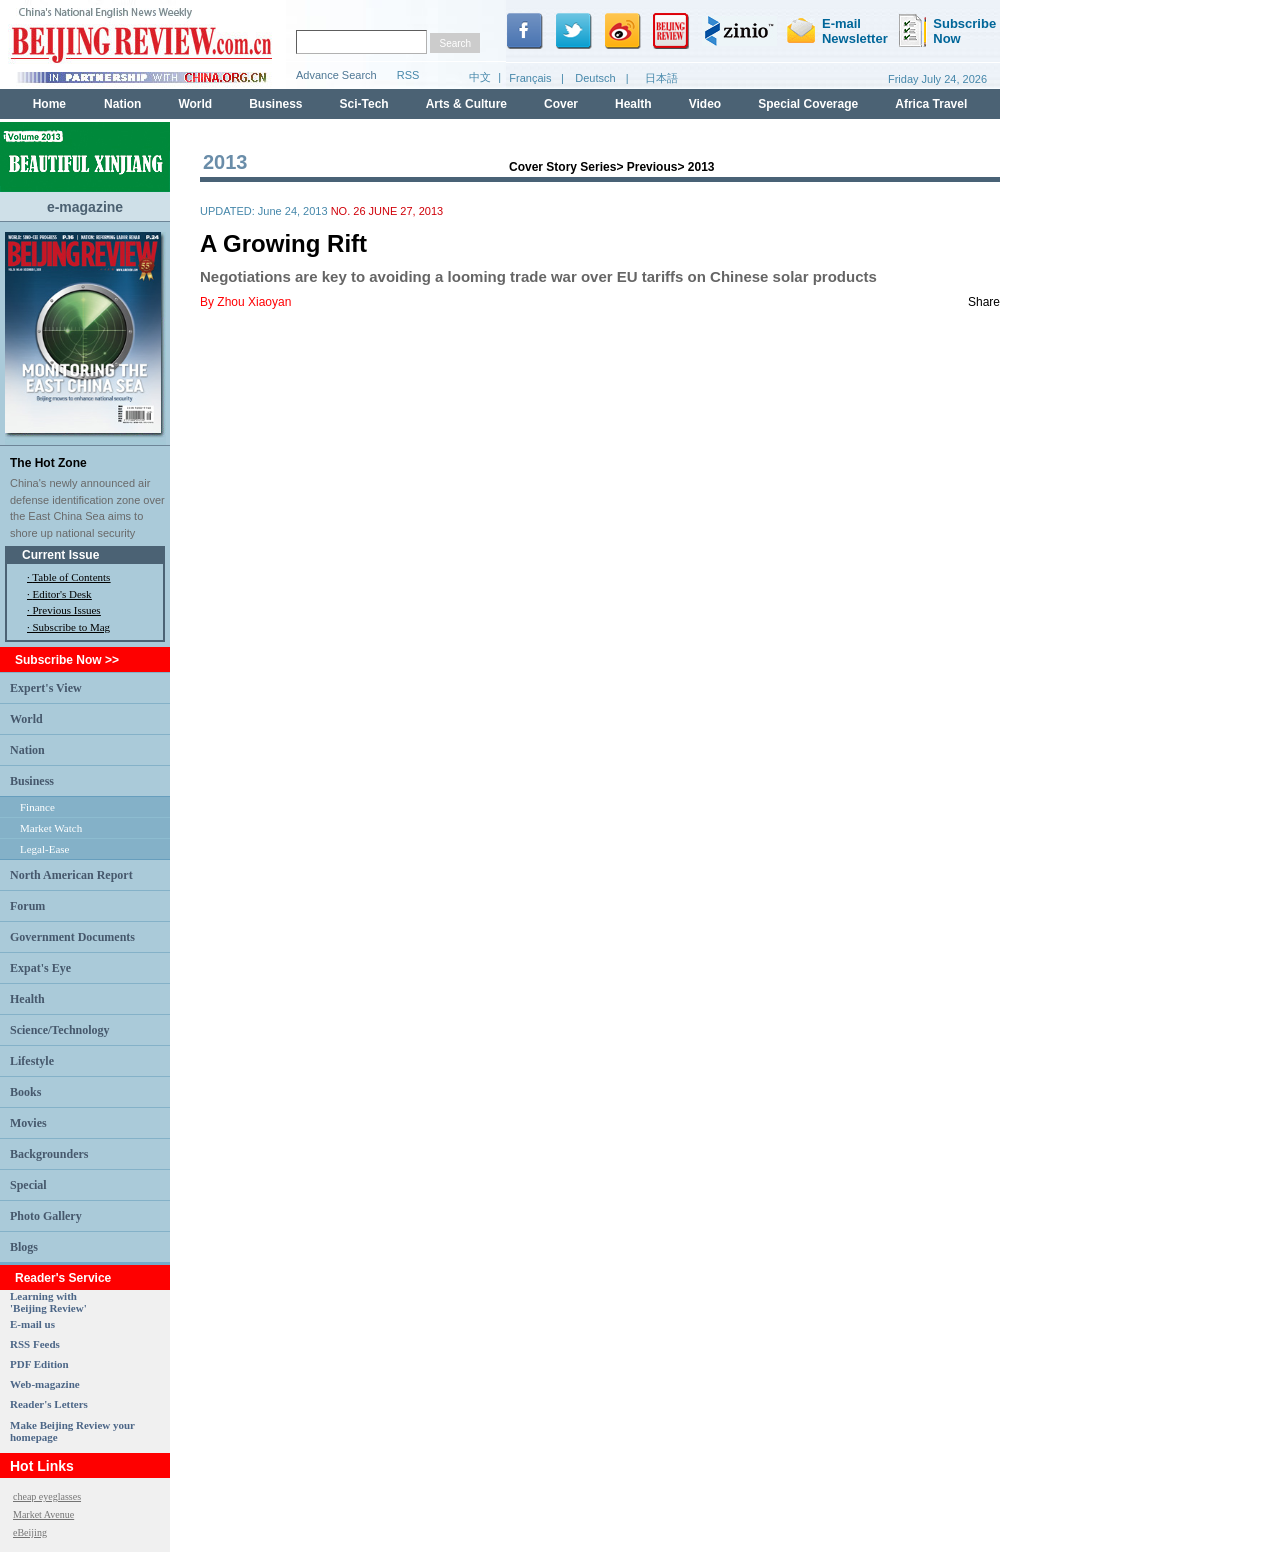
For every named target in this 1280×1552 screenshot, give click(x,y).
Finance (37, 807)
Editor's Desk (62, 594)
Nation (27, 750)
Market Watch (51, 828)
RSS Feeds (35, 1344)
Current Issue (60, 555)
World (26, 719)
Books (25, 1092)
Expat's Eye (40, 968)
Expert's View (46, 688)
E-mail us (32, 1324)
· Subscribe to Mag (68, 627)
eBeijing (30, 1532)
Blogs (24, 1247)
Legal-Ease (44, 849)
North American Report (71, 875)
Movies (28, 1123)
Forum (27, 906)
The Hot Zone (48, 463)
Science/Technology (60, 1030)
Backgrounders (49, 1154)
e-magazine (85, 207)
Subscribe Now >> (67, 660)
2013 (701, 167)
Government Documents (72, 937)
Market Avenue (43, 1514)
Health (27, 999)
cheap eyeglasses (47, 1496)
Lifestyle (32, 1061)
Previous (652, 167)
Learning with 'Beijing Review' (48, 1302)
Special (28, 1185)
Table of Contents (71, 577)
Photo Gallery (46, 1216)
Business (32, 781)
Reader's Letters (49, 1404)
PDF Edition (39, 1364)
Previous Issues (67, 610)
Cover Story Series (562, 167)
